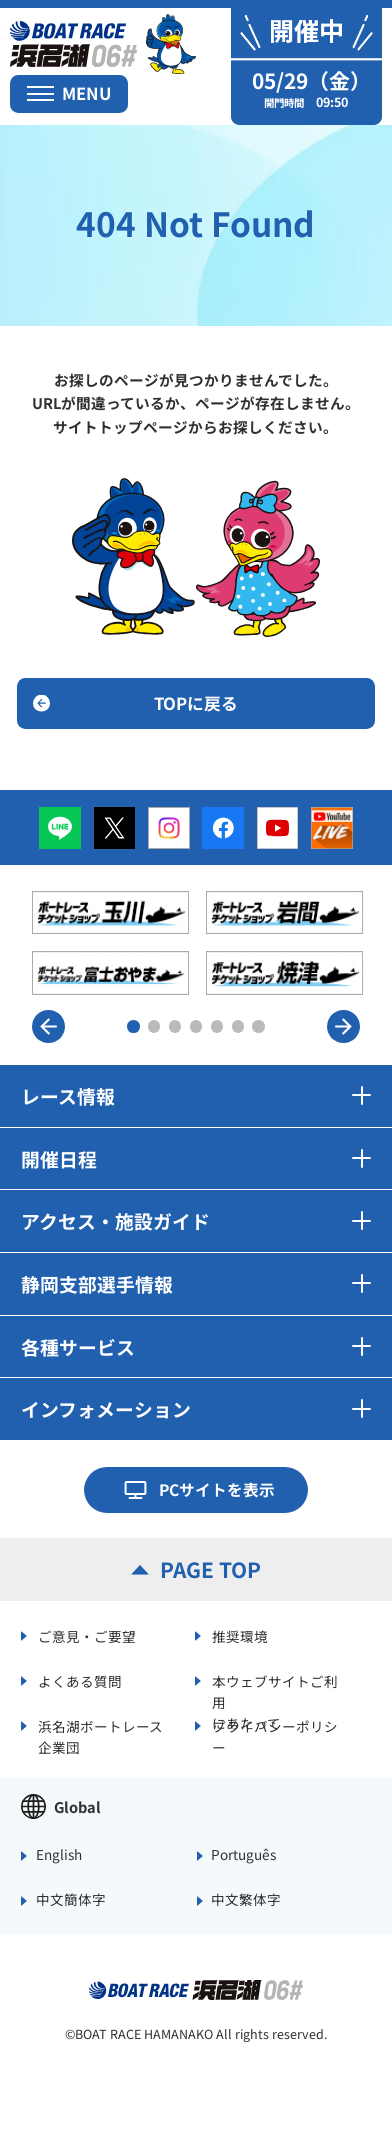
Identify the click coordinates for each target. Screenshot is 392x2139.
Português (243, 1855)
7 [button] (258, 1026)
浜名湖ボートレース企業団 (100, 1735)
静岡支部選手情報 (196, 1283)
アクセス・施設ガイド (196, 1220)
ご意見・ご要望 (87, 1636)
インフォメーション (196, 1408)
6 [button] (238, 1026)
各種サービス (196, 1346)
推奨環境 (240, 1636)
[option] (197, 943)
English (59, 1855)
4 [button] (196, 1026)
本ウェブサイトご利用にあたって (275, 1690)
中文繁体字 (246, 1900)
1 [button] (133, 1026)
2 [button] (154, 1026)
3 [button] (175, 1026)
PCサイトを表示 (217, 1489)
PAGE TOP (210, 1569)
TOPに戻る (196, 703)
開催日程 (196, 1158)
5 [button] (217, 1026)
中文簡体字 (71, 1900)
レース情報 (196, 1095)
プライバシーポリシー (275, 1735)
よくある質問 (80, 1681)
